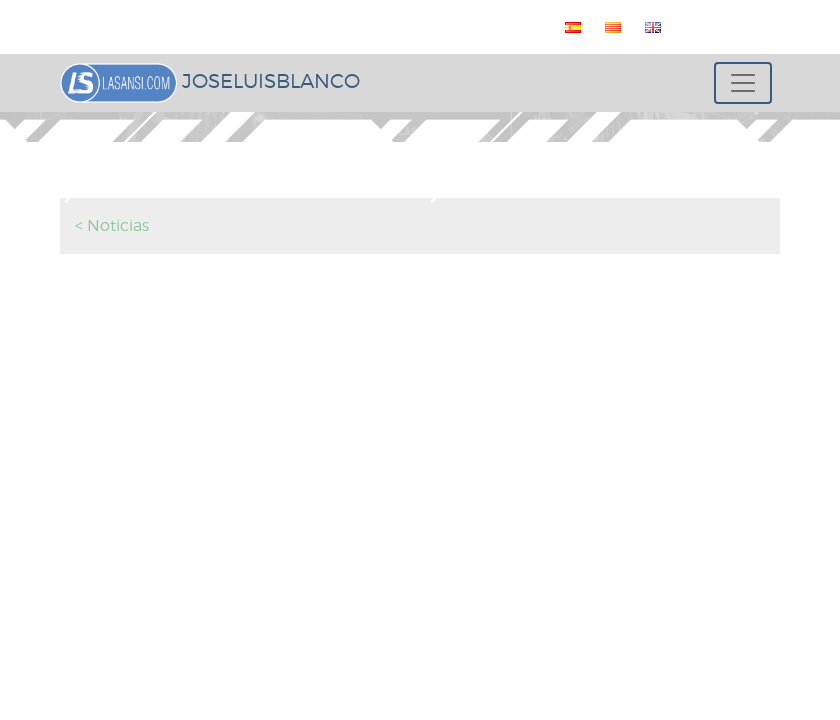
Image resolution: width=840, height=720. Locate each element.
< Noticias (112, 225)
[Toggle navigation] (743, 83)
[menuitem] (569, 27)
